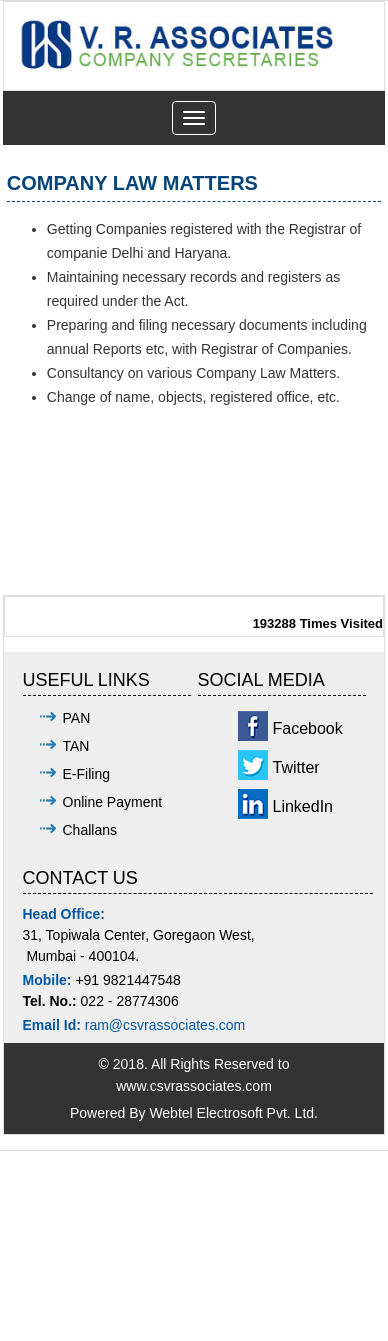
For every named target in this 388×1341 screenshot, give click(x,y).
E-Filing (86, 774)
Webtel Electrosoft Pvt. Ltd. (233, 1113)
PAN (77, 718)
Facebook (308, 728)
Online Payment (113, 802)
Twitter (296, 767)
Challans (90, 830)
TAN (76, 746)
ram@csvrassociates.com (165, 1025)
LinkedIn (303, 806)
